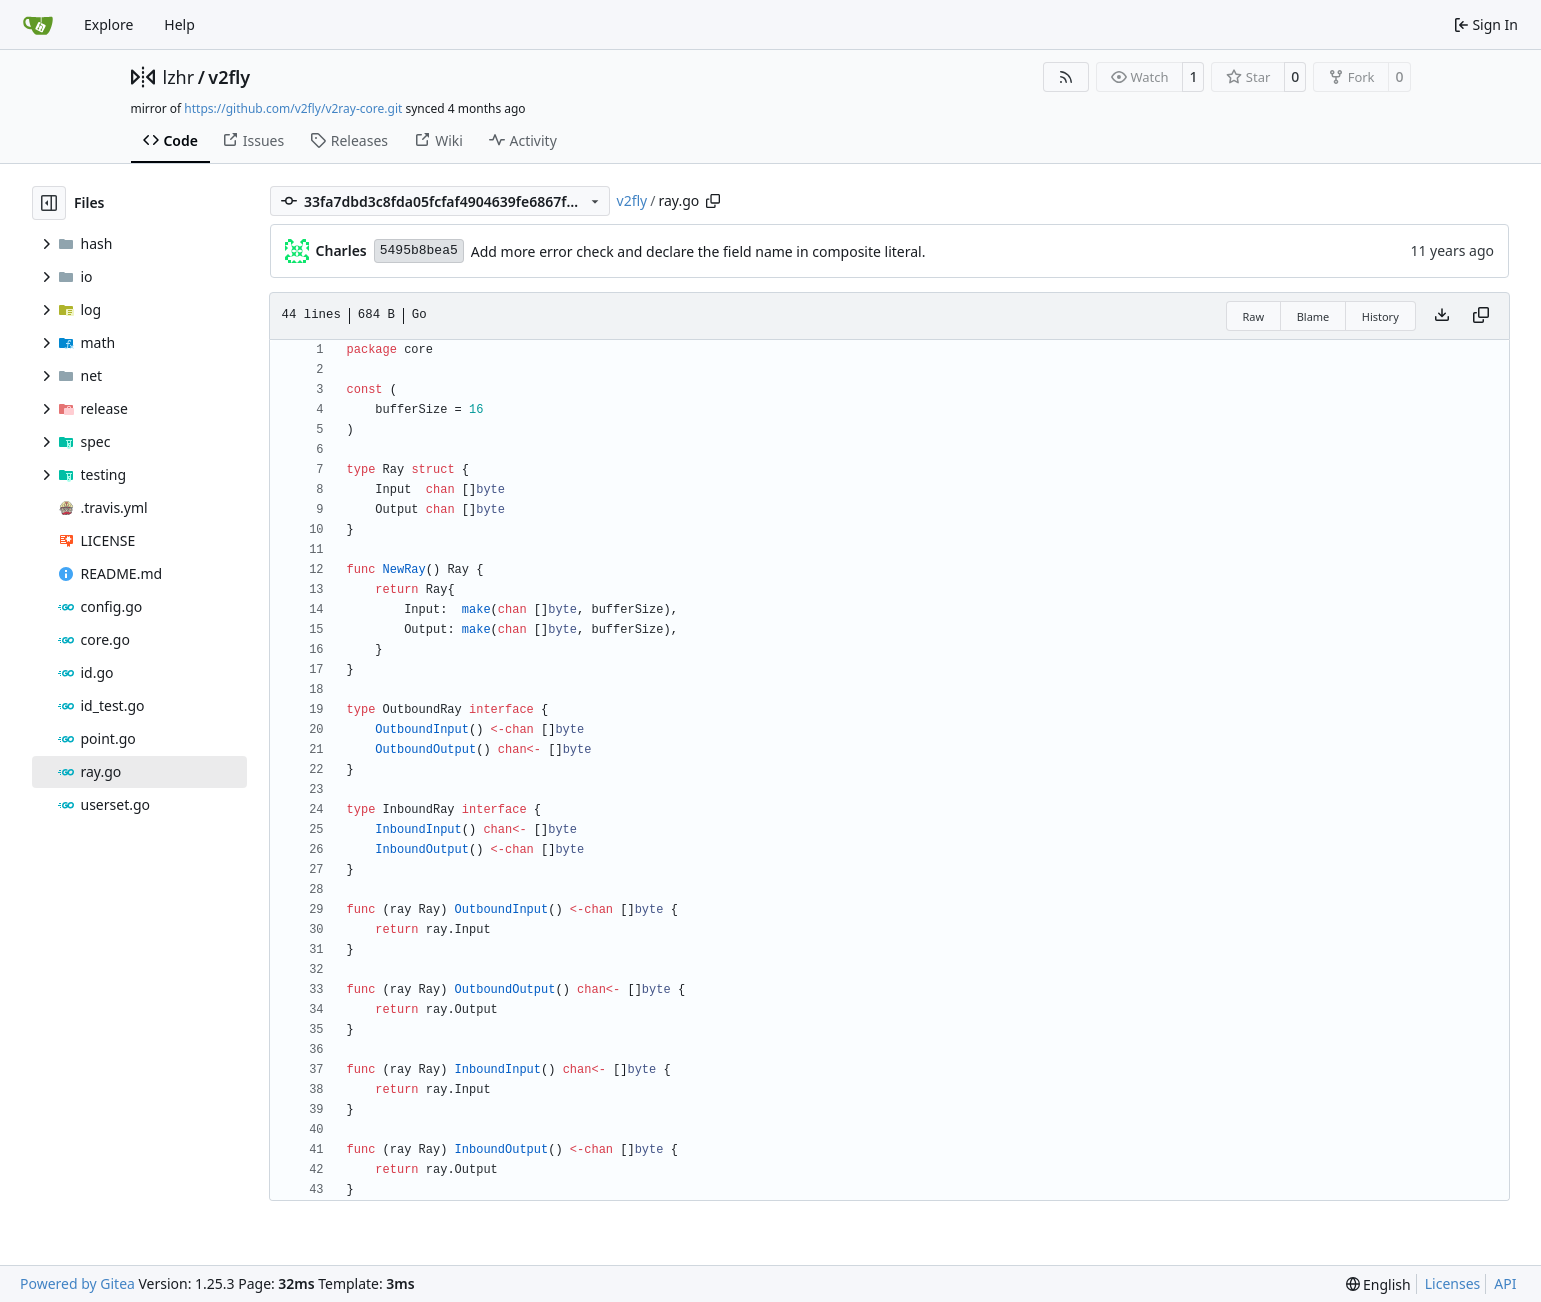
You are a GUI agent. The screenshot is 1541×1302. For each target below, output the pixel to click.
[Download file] (1442, 316)
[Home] (38, 25)
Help (179, 24)
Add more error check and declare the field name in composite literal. (698, 251)
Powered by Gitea (77, 1283)
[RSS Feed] (1066, 77)
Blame (1313, 316)
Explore (108, 24)
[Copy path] (713, 201)
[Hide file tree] (49, 203)
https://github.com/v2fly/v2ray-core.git (293, 108)
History (1380, 316)
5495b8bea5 (419, 250)
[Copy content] (1481, 316)
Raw (1254, 316)
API (1505, 1283)
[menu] (1378, 1284)
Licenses (1453, 1283)
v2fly (229, 77)
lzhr (179, 77)
